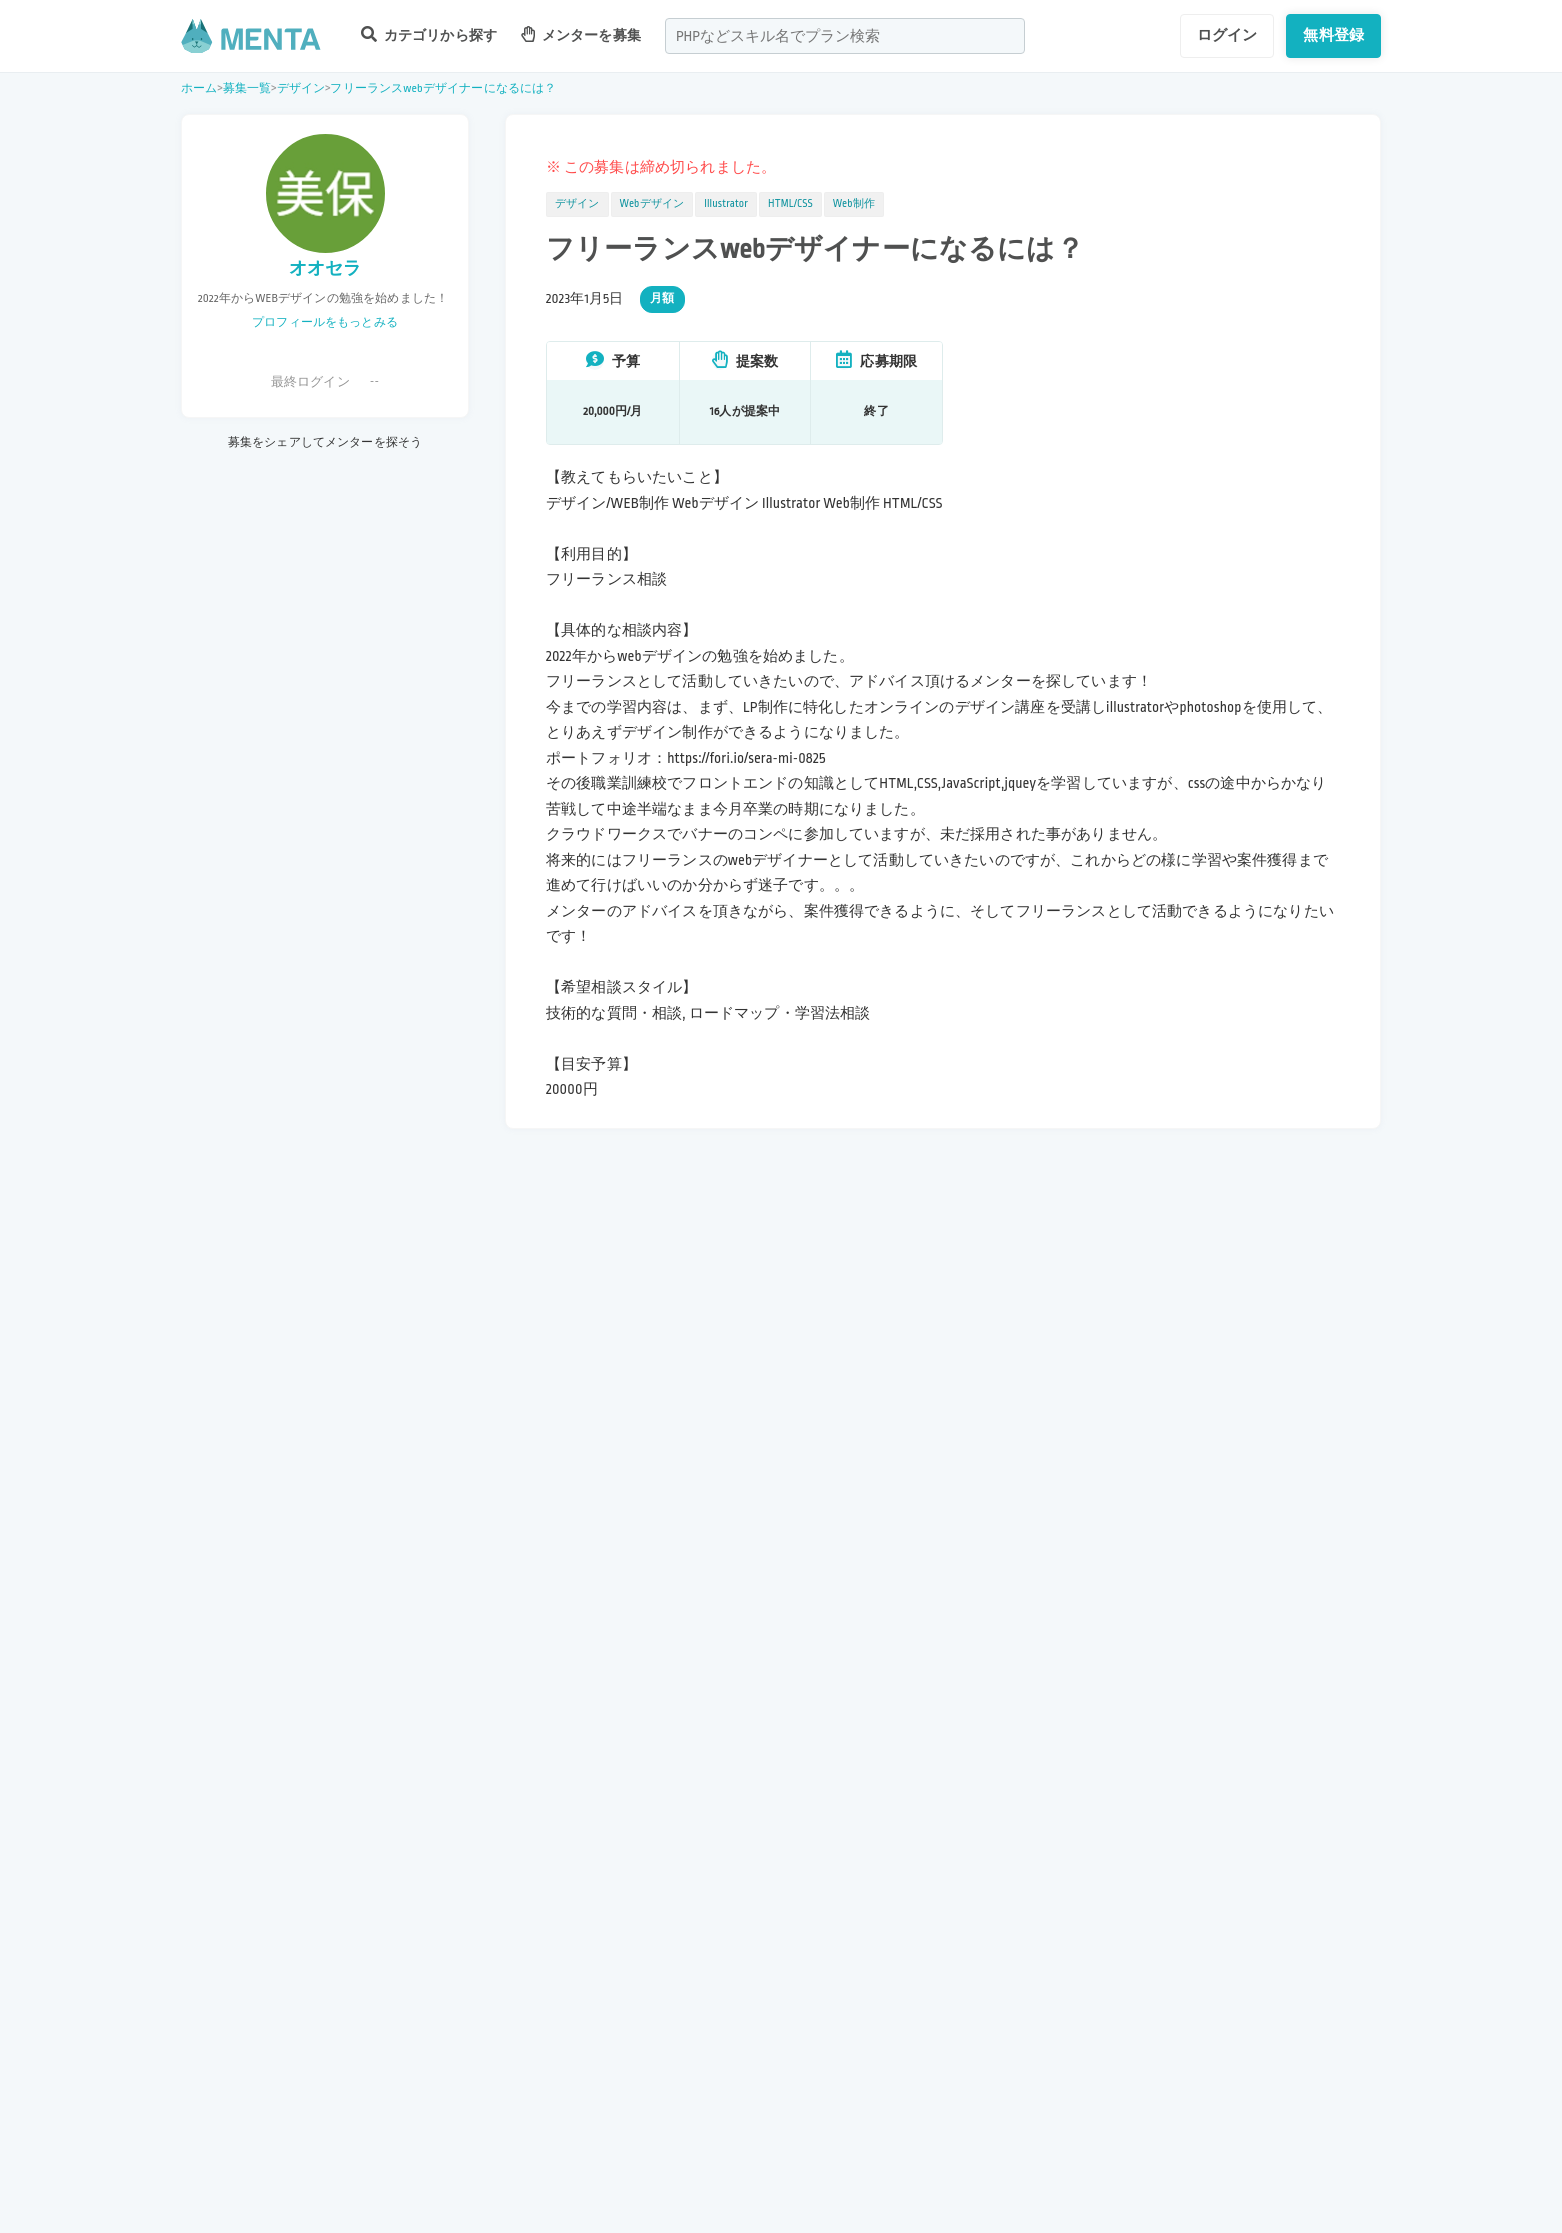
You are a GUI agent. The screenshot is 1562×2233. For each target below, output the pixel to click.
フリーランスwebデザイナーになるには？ (443, 88)
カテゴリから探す (429, 34)
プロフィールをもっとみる (325, 322)
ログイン (1227, 35)
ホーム (199, 88)
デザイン (301, 88)
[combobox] (845, 36)
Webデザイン (652, 204)
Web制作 (854, 204)
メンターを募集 (581, 34)
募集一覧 (247, 88)
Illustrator (726, 204)
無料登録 (1333, 35)
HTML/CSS (790, 204)
